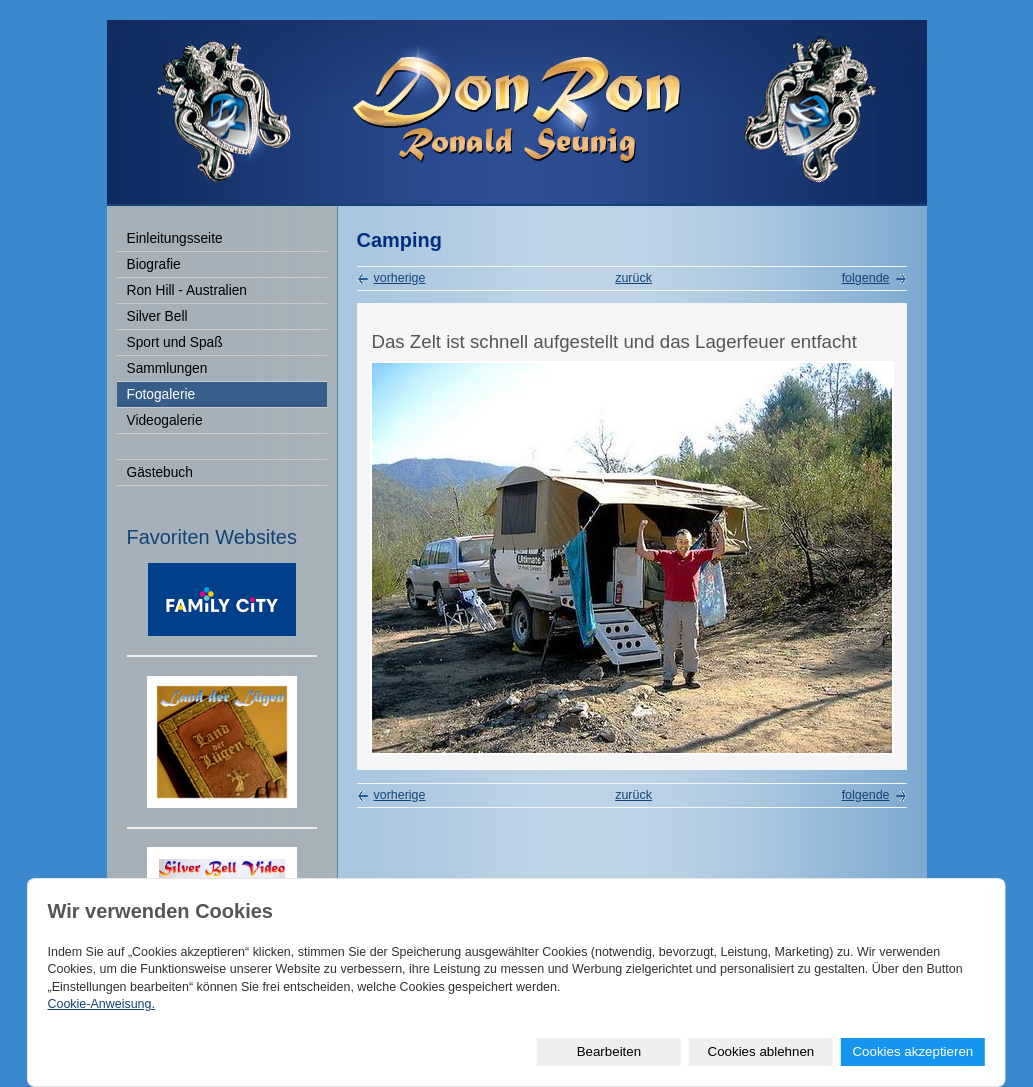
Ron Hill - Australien (187, 290)
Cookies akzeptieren (912, 1051)
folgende (866, 278)
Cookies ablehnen (761, 1051)
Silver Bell (157, 316)
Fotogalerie (161, 394)
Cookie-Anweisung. (100, 1004)
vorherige (400, 278)
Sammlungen (167, 368)
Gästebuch (160, 472)
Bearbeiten (609, 1051)
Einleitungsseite (175, 238)
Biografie (154, 264)
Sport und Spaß (175, 342)
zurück (633, 278)
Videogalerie (165, 420)
